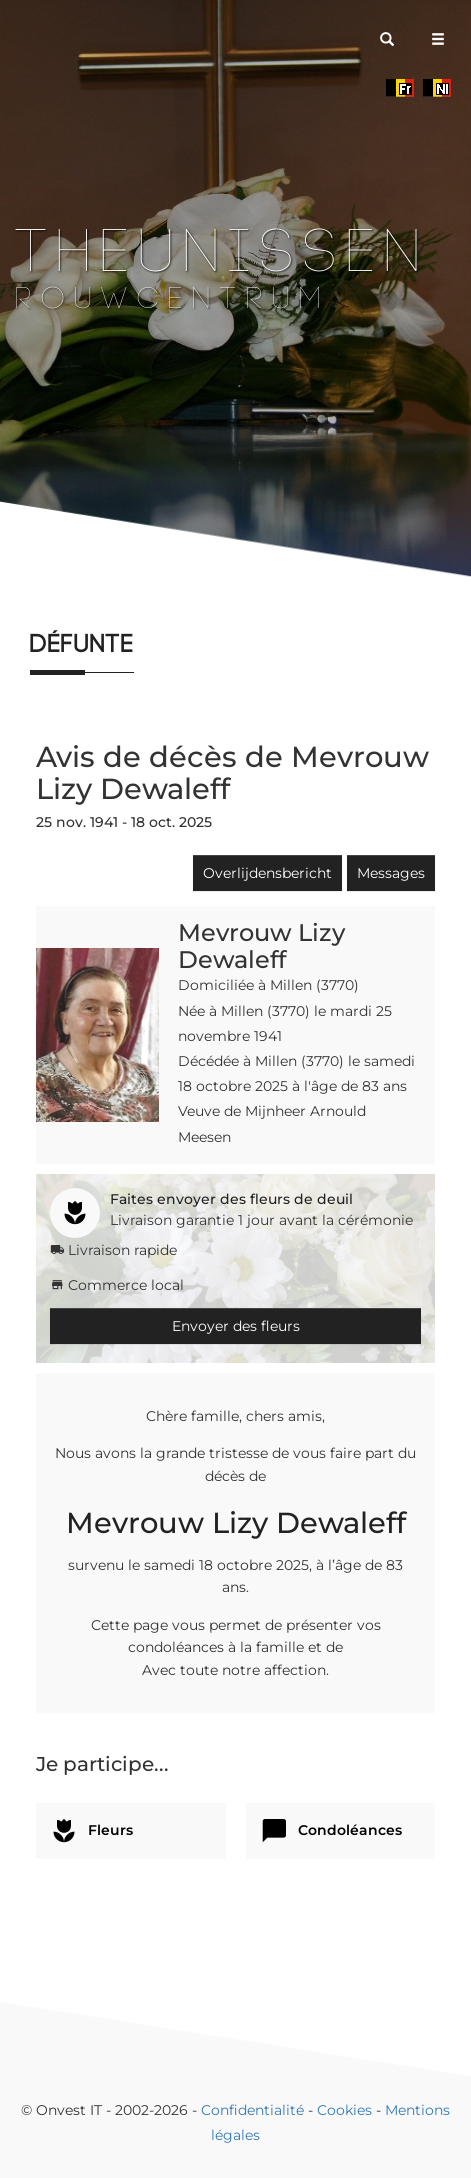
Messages (391, 873)
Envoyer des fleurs (236, 1326)
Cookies (344, 2110)
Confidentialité (252, 2110)
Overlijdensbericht (267, 873)
